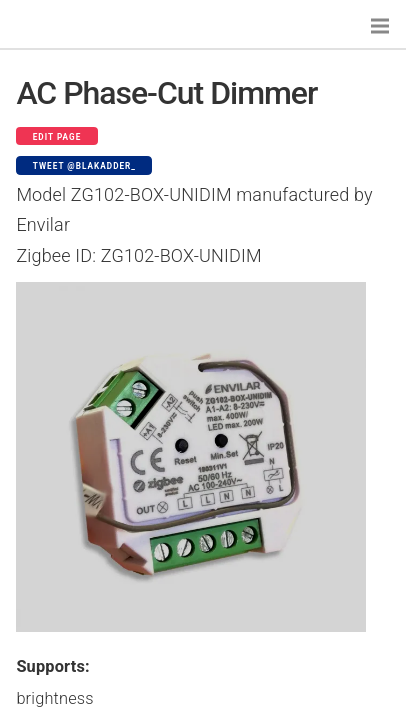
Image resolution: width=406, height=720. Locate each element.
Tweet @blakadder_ (84, 166)
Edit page (57, 137)
